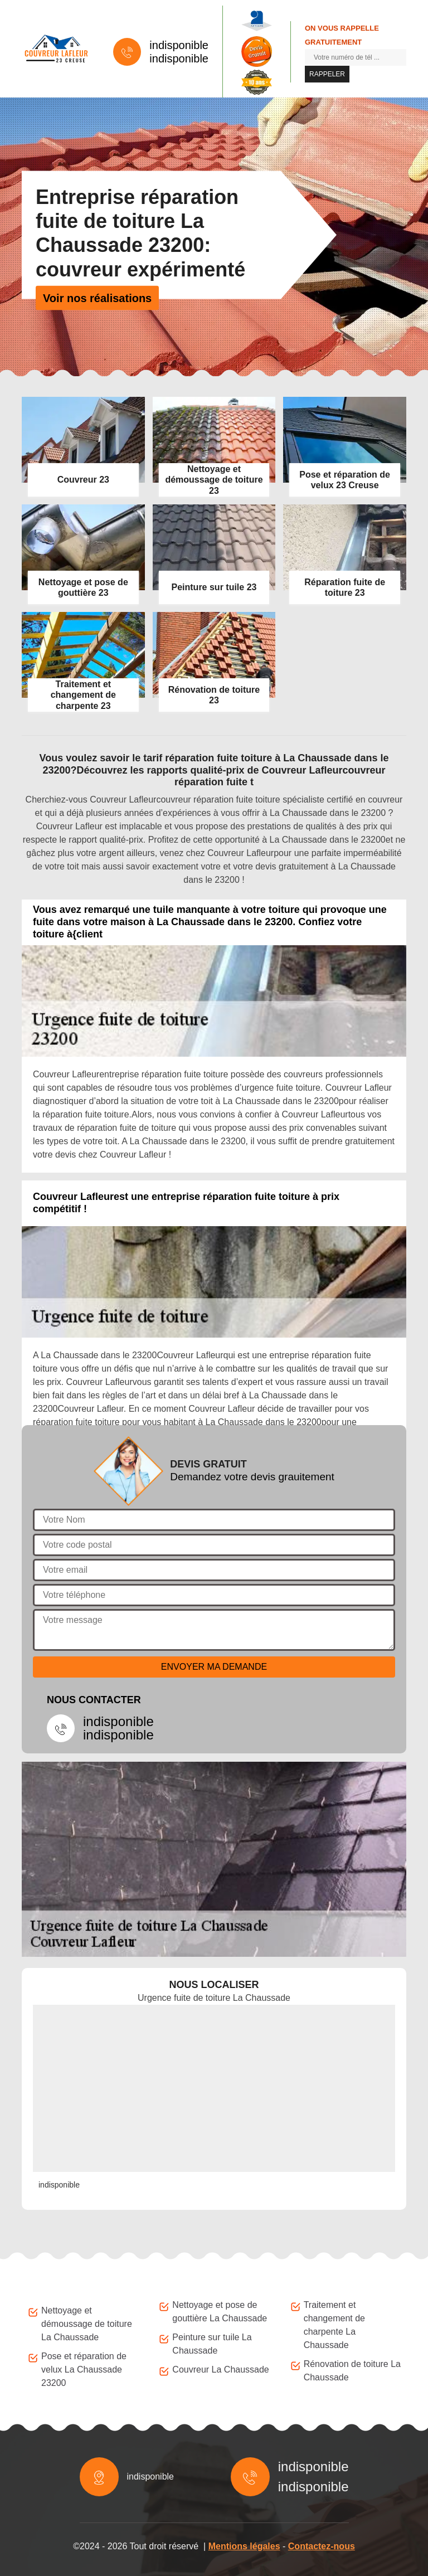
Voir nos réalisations (97, 297)
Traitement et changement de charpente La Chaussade (334, 2325)
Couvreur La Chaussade (220, 2369)
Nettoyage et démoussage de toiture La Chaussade (86, 2324)
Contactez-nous (321, 2546)
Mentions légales (244, 2546)
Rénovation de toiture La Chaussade (352, 2370)
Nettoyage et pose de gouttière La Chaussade (219, 2311)
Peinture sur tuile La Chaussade (211, 2343)
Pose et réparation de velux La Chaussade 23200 (84, 2369)
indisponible (178, 45)
